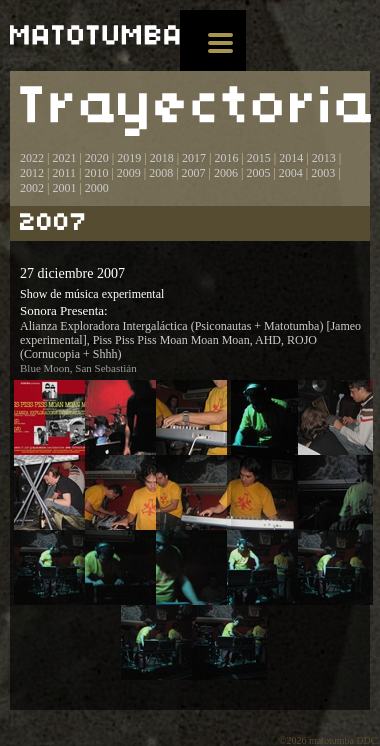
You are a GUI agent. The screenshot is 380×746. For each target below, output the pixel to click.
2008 (161, 173)
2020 (97, 158)
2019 (129, 158)
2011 (64, 173)
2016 (226, 158)
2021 (64, 158)
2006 (226, 173)
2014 (291, 158)
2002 (32, 188)
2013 (324, 158)
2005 (258, 173)
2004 (291, 173)
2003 (323, 173)
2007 (194, 173)
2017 (192, 158)
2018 (162, 158)
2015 (259, 158)
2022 (32, 158)
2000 (97, 188)
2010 (96, 173)
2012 (32, 173)
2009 (129, 173)
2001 (64, 188)
